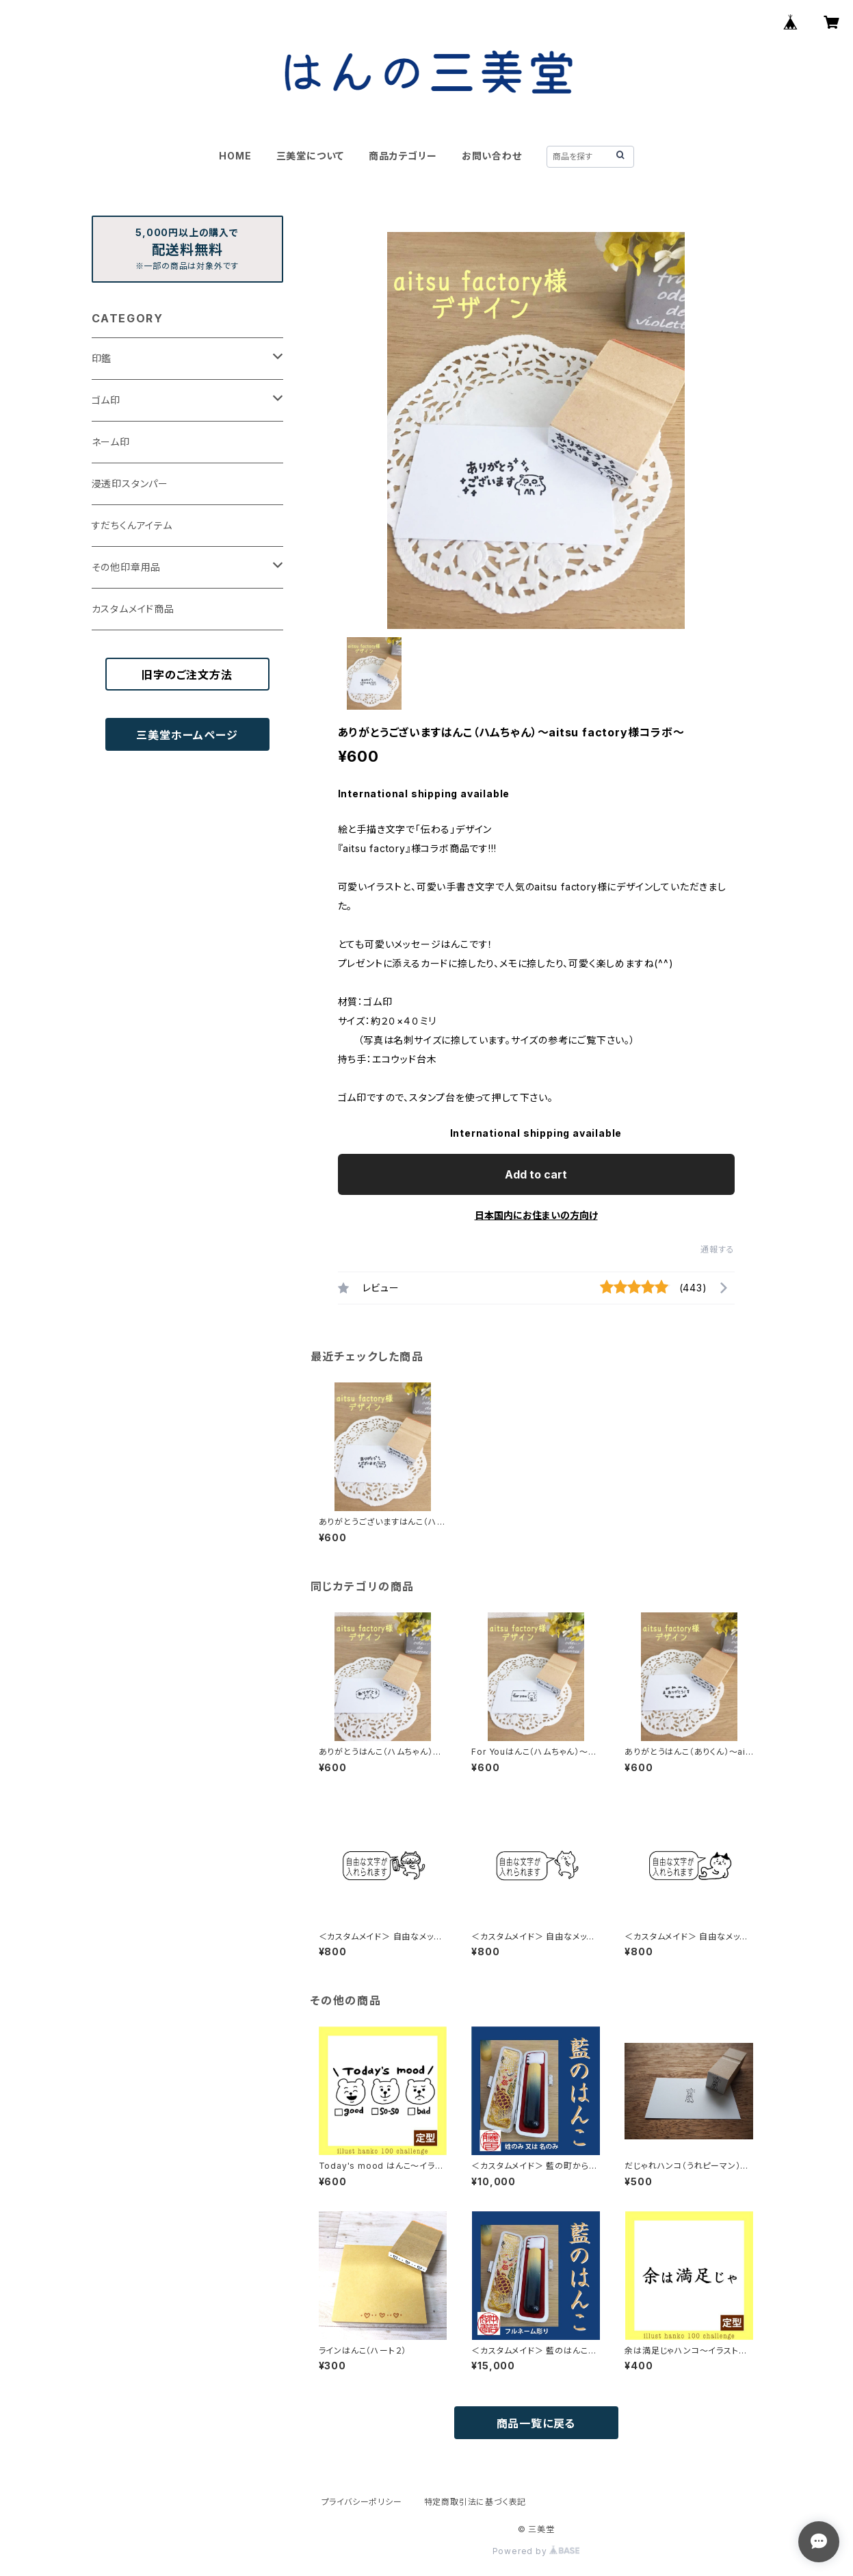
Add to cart (536, 1174)
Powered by (536, 2551)
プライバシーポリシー (361, 2502)
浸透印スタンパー (130, 483)
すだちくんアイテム (132, 525)
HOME (235, 156)
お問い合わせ (492, 156)
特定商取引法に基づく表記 (475, 2502)
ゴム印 (106, 400)
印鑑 (102, 358)
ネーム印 (111, 442)
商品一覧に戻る (536, 2423)
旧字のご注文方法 (187, 675)
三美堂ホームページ (186, 735)
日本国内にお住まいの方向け (536, 1215)
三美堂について (310, 156)
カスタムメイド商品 (133, 609)
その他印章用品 (126, 567)
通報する (717, 1249)
